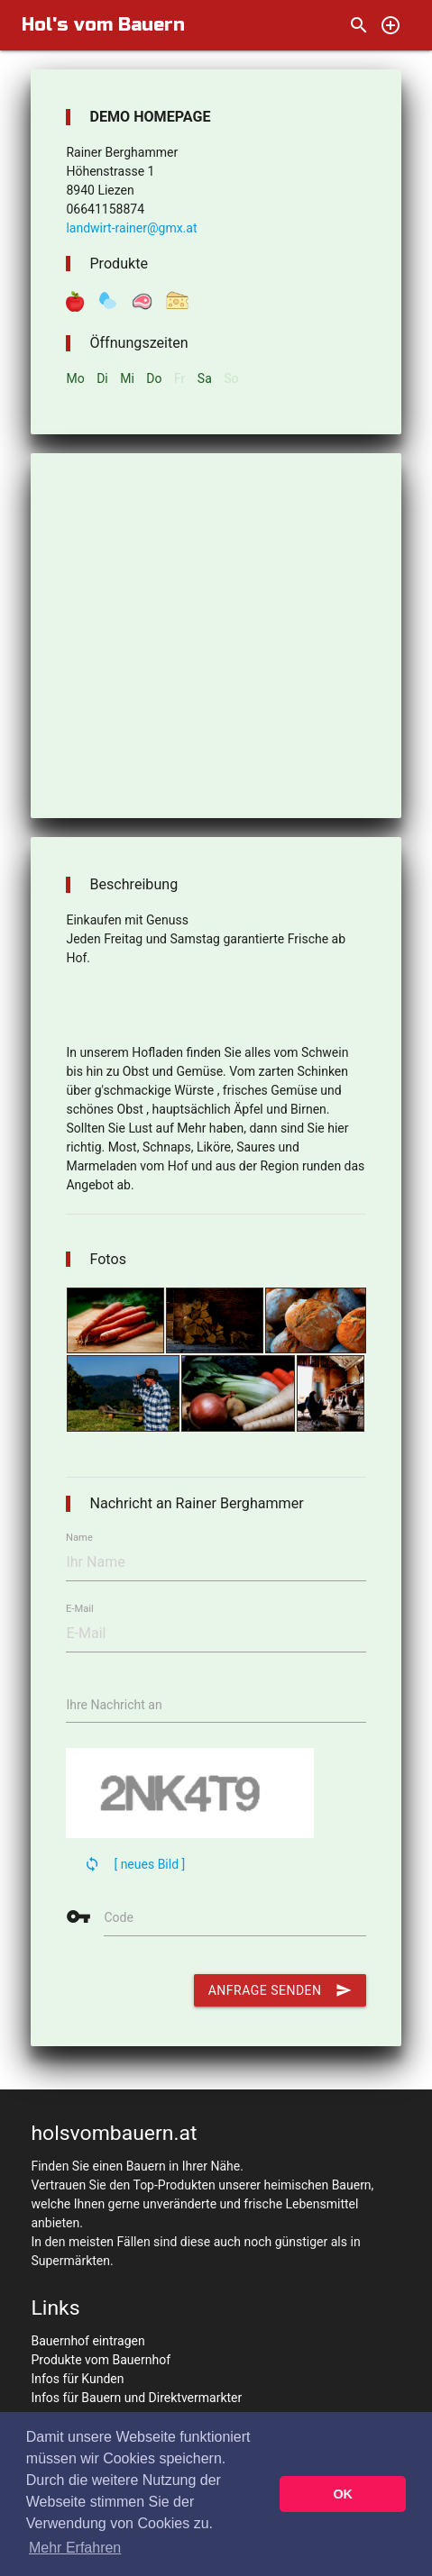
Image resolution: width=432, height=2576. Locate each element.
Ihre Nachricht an (113, 1705)
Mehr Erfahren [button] (75, 2547)
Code (118, 1917)
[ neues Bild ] (149, 1864)
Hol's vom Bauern (103, 25)
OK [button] (343, 2494)
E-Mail (80, 1609)
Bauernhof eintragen (87, 2341)
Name (79, 1537)
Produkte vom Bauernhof (100, 2360)
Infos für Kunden (77, 2378)
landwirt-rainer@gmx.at (131, 228)
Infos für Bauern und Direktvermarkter (136, 2397)
